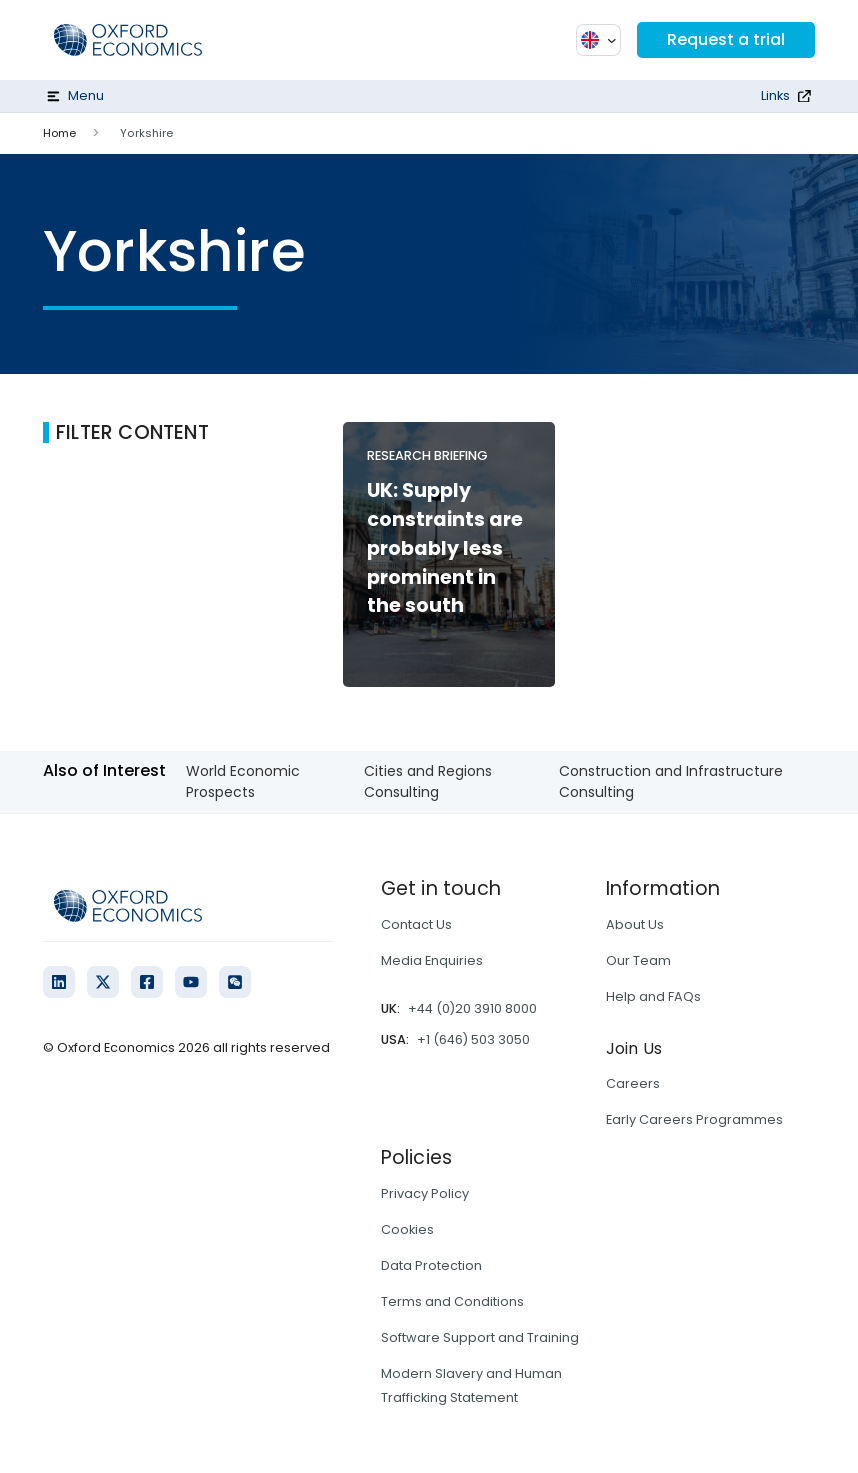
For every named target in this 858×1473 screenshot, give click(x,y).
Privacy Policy (425, 1193)
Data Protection (431, 1265)
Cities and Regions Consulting (428, 781)
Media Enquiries (432, 960)
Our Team (638, 960)
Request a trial (726, 39)
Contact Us (416, 924)
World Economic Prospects (243, 781)
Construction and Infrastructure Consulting (671, 781)
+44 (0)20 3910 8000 (472, 1008)
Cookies (407, 1229)
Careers (633, 1083)
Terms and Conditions (452, 1301)
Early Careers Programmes (694, 1119)
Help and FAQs (653, 996)
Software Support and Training (480, 1337)
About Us (635, 924)
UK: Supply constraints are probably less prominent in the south (445, 548)
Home (59, 133)
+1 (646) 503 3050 (473, 1039)
